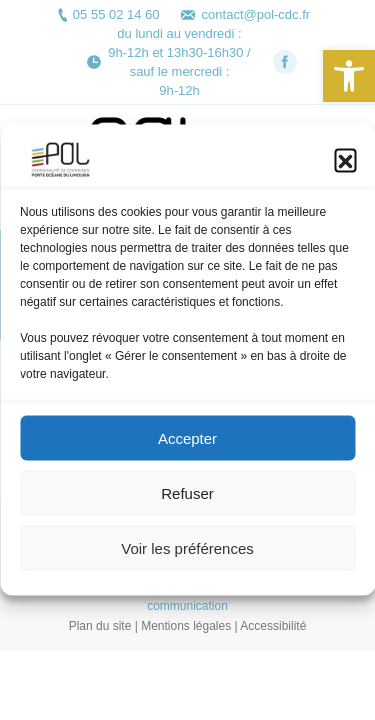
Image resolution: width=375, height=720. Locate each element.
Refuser (187, 498)
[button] (349, 76)
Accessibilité (273, 626)
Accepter (187, 443)
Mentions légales (186, 626)
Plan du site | (105, 626)
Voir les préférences (187, 553)
